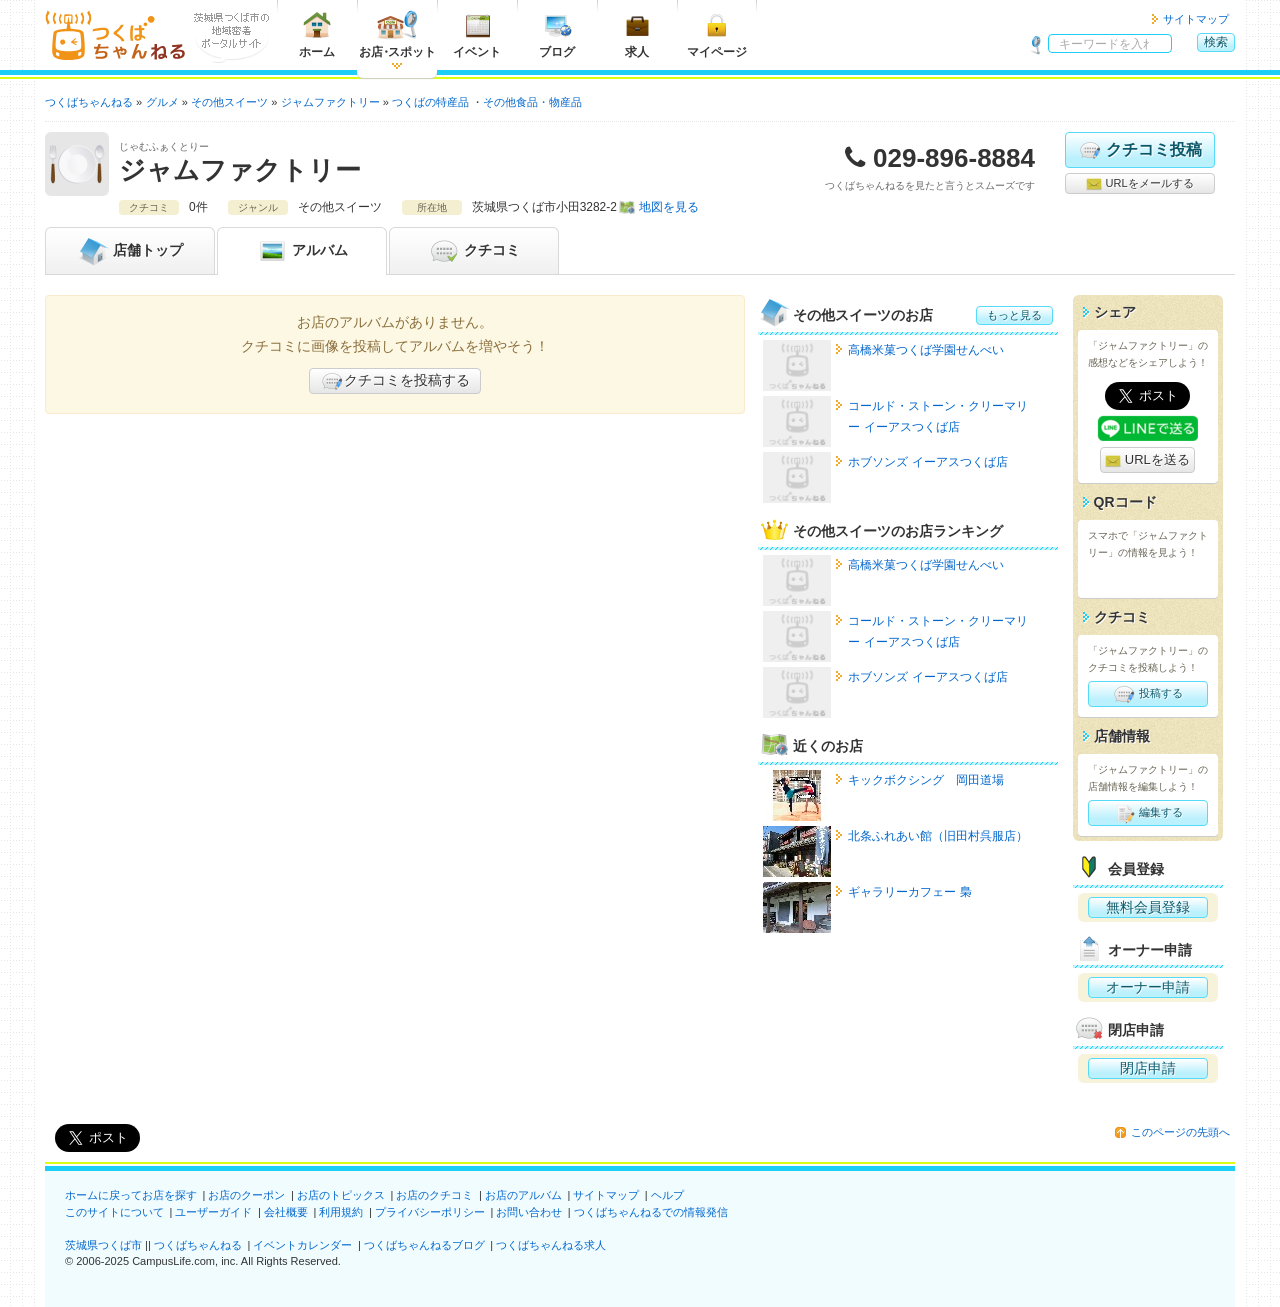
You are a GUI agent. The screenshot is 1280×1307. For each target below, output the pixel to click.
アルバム (302, 251)
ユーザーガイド (213, 1212)
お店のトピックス (341, 1195)
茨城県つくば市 (103, 1245)
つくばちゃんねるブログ (424, 1245)
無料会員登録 (1148, 907)
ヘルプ (667, 1195)
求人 (637, 34)
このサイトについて (114, 1212)
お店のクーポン (246, 1195)
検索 (1216, 42)
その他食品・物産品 (532, 102)
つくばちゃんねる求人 (551, 1245)
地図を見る (669, 207)
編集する (1147, 813)
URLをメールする (1139, 184)
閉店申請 (1148, 1068)
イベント (477, 34)
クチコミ (474, 251)
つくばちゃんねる (198, 1245)
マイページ (717, 34)
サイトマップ (1196, 19)
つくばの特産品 (430, 102)
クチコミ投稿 (1139, 150)
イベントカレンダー (302, 1245)
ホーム (317, 34)
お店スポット (397, 34)
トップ (130, 251)
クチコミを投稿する (395, 381)
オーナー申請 (1148, 987)
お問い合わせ (529, 1212)
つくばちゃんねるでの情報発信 (651, 1212)
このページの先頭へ (1180, 1132)
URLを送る (1147, 460)
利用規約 (341, 1212)
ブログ (557, 34)
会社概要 (286, 1212)
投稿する (1147, 694)
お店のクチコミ (434, 1195)
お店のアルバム (523, 1195)
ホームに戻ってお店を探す (131, 1195)
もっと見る (1014, 315)
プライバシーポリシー (430, 1212)
